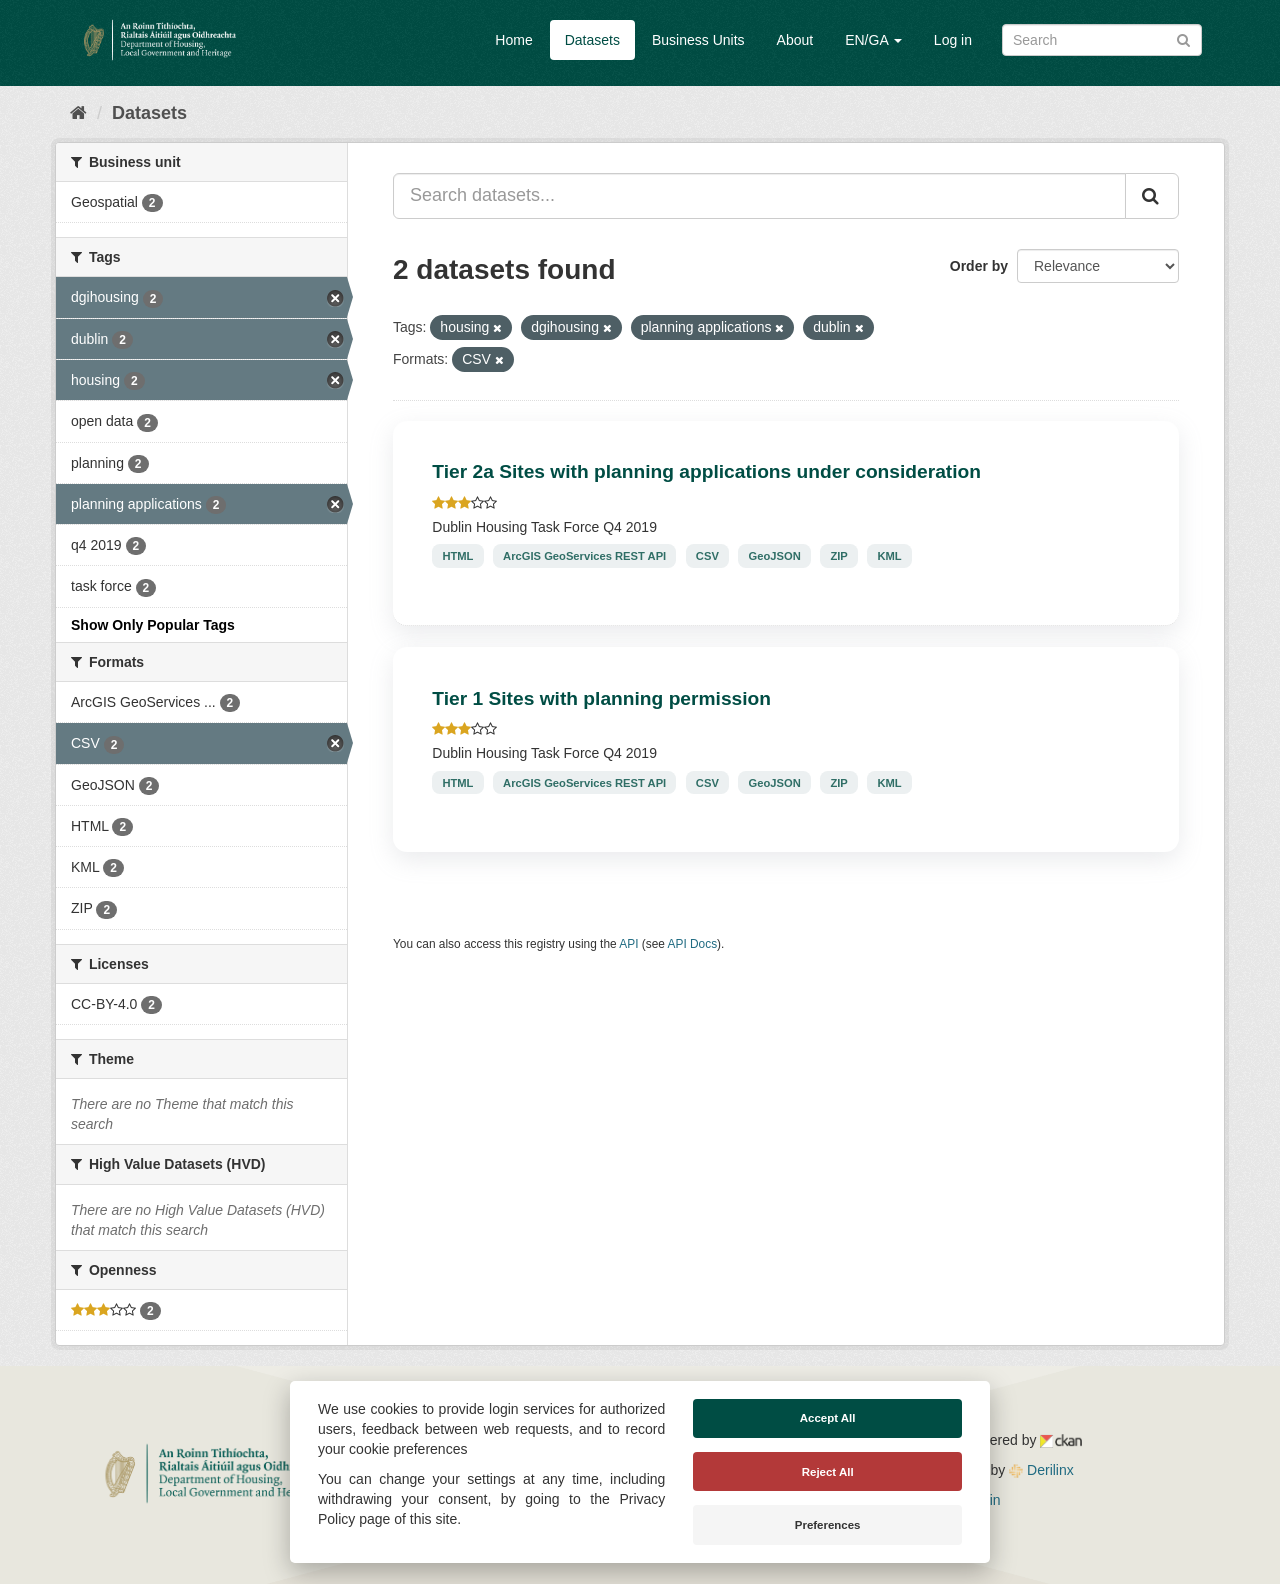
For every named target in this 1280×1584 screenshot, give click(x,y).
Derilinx (1041, 1470)
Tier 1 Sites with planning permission (601, 698)
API (628, 944)
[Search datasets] (1102, 40)
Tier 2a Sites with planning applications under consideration (706, 471)
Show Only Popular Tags (153, 625)
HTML (457, 556)
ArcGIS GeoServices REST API (584, 556)
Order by (979, 266)
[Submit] (1183, 38)
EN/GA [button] (873, 40)
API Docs (693, 944)
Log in (953, 40)
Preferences (828, 1525)
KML (889, 556)
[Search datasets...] (759, 196)
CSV (707, 556)
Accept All (828, 1418)
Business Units (698, 40)
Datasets (592, 40)
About (795, 40)
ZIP (838, 556)
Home (513, 40)
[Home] (78, 113)
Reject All (828, 1472)
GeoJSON (775, 556)
